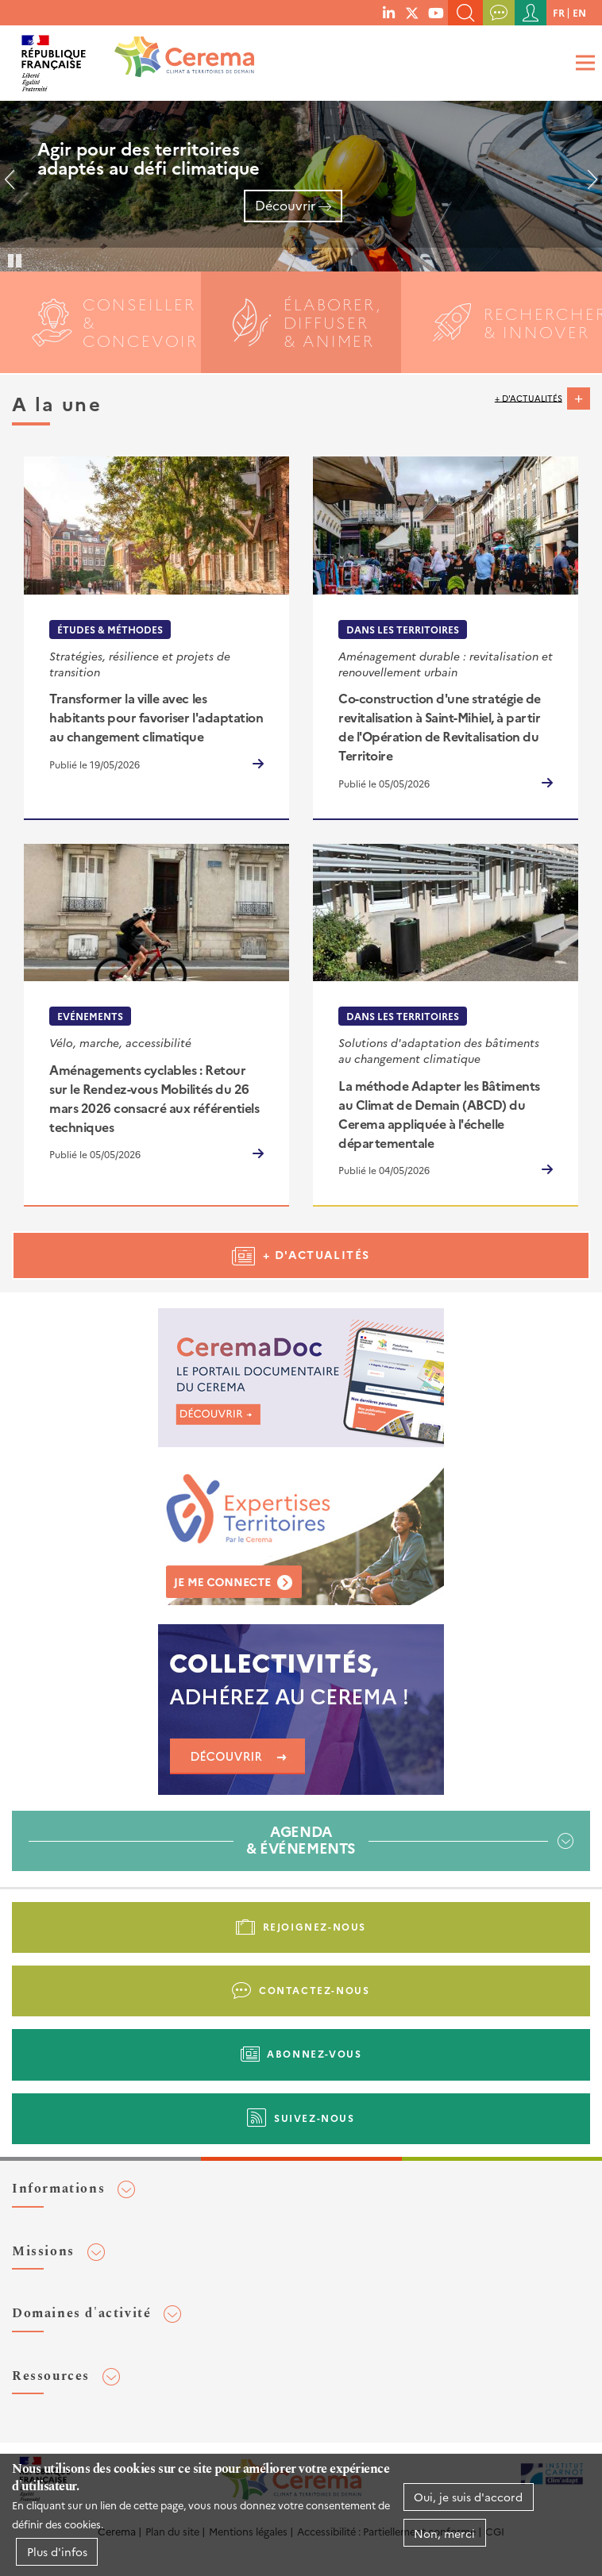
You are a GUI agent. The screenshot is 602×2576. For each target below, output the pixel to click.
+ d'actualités (528, 397)
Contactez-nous (314, 1989)
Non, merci (444, 2533)
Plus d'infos (57, 2551)
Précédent (16, 186)
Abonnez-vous (314, 2053)
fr (559, 12)
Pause (16, 260)
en (579, 12)
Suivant (586, 186)
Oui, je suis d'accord (468, 2497)
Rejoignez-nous (314, 1926)
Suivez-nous (314, 2117)
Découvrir (285, 205)
